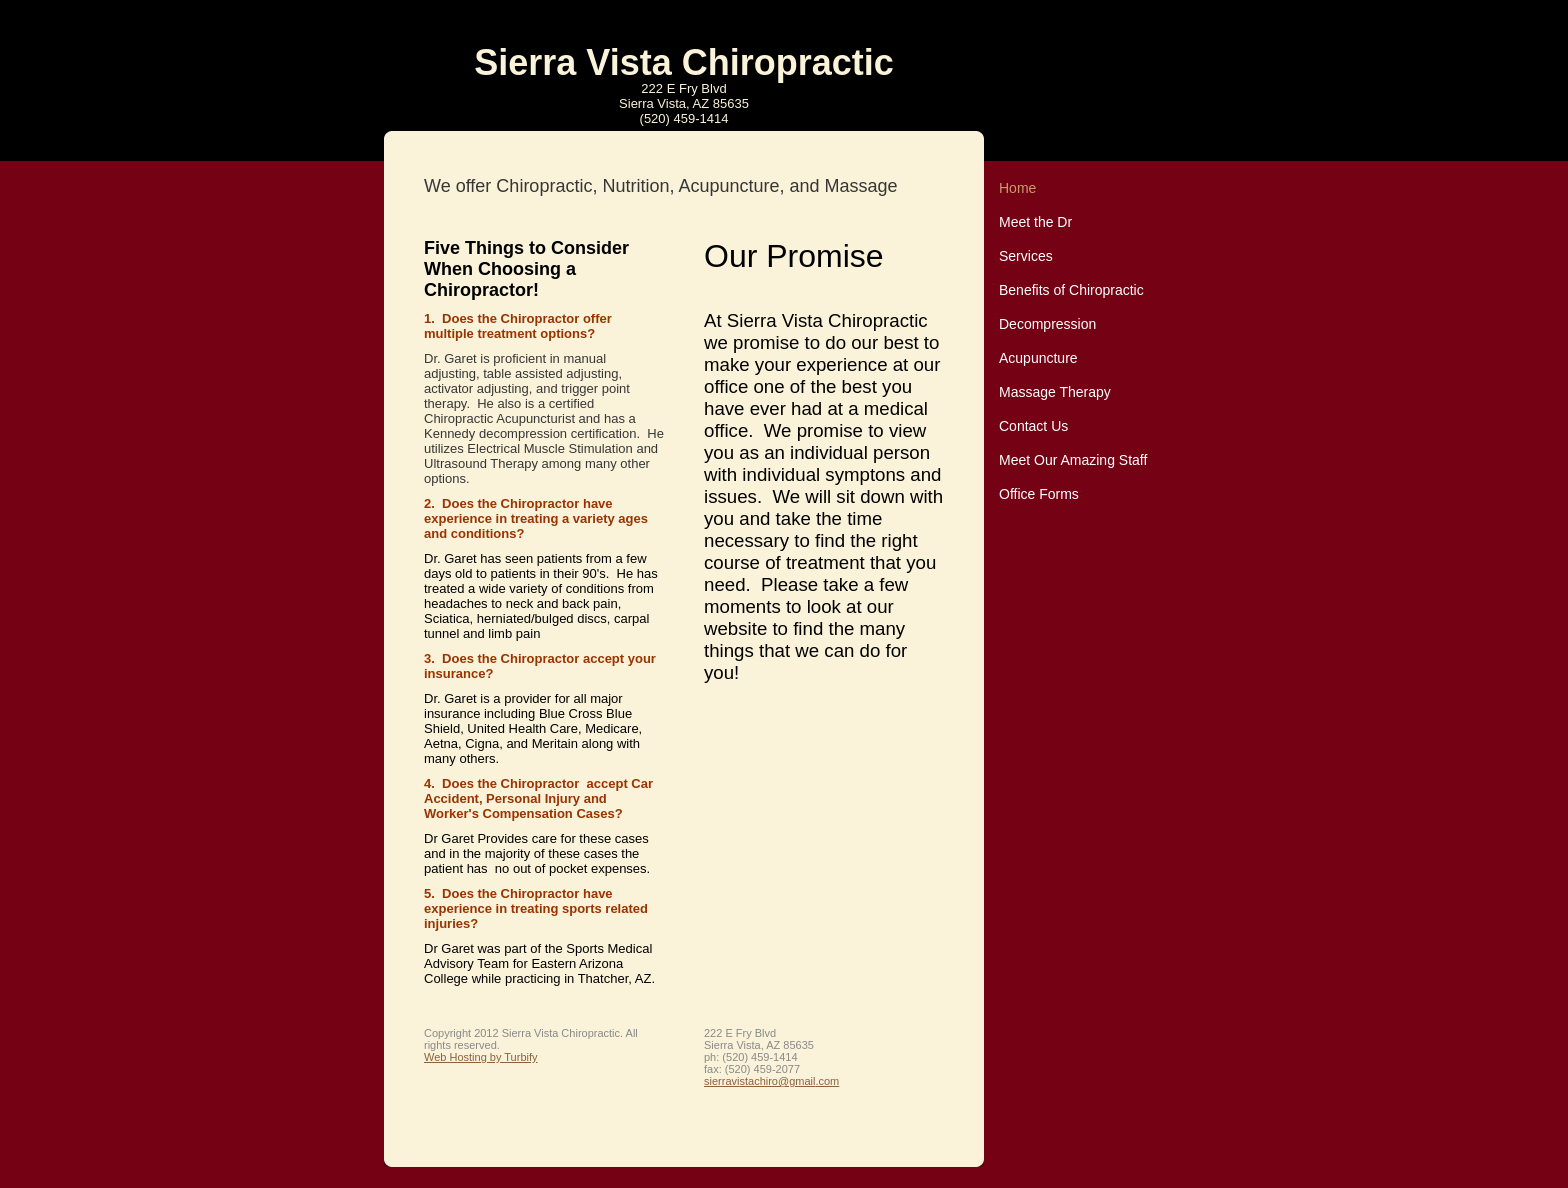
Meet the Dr (1035, 222)
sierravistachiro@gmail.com (771, 1081)
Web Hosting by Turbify (481, 1057)
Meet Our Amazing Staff (1073, 460)
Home (1017, 188)
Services (1026, 256)
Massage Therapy (1055, 392)
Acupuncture (1038, 358)
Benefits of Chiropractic (1071, 290)
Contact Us (1033, 426)
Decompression (1047, 324)
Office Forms (1039, 494)
